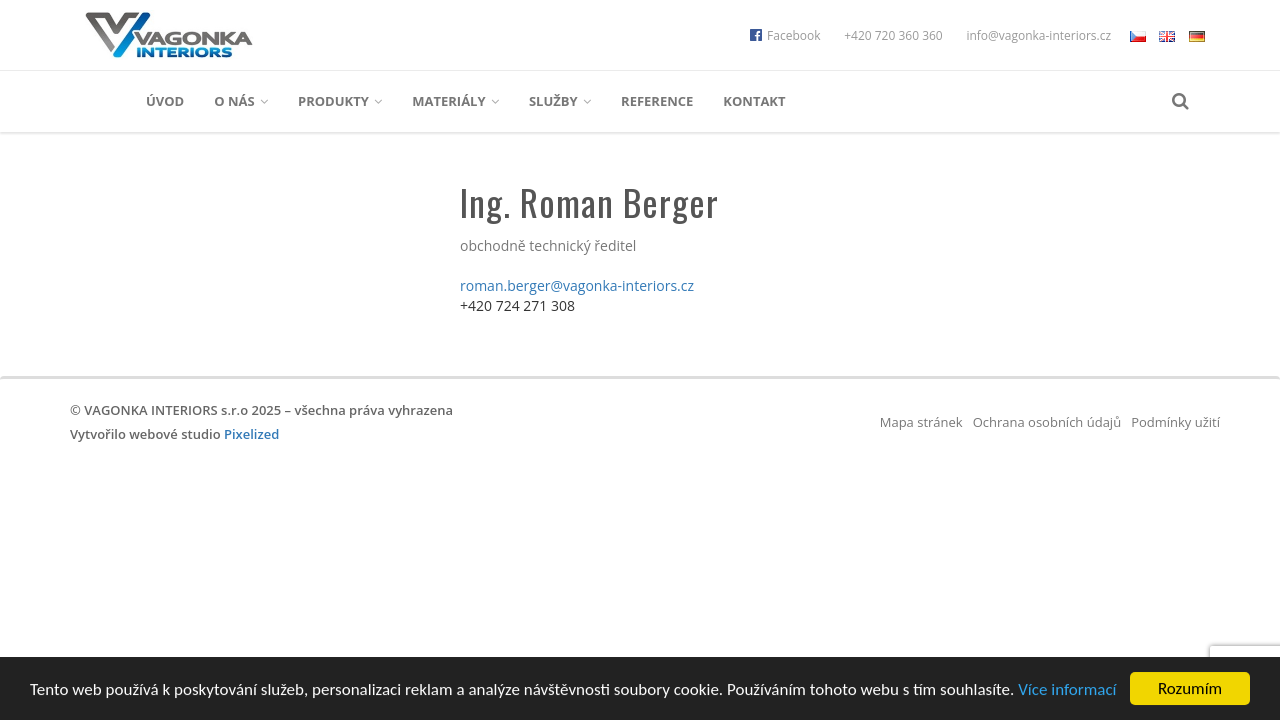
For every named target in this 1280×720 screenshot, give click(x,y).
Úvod (165, 101)
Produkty (340, 101)
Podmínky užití (1175, 422)
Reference (657, 101)
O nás (241, 101)
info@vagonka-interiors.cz (1038, 35)
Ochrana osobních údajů (1047, 422)
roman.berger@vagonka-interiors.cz (577, 285)
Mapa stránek (921, 422)
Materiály (455, 101)
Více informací (1067, 690)
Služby (560, 101)
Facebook (785, 35)
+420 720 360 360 (893, 35)
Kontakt (754, 101)
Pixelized (251, 434)
